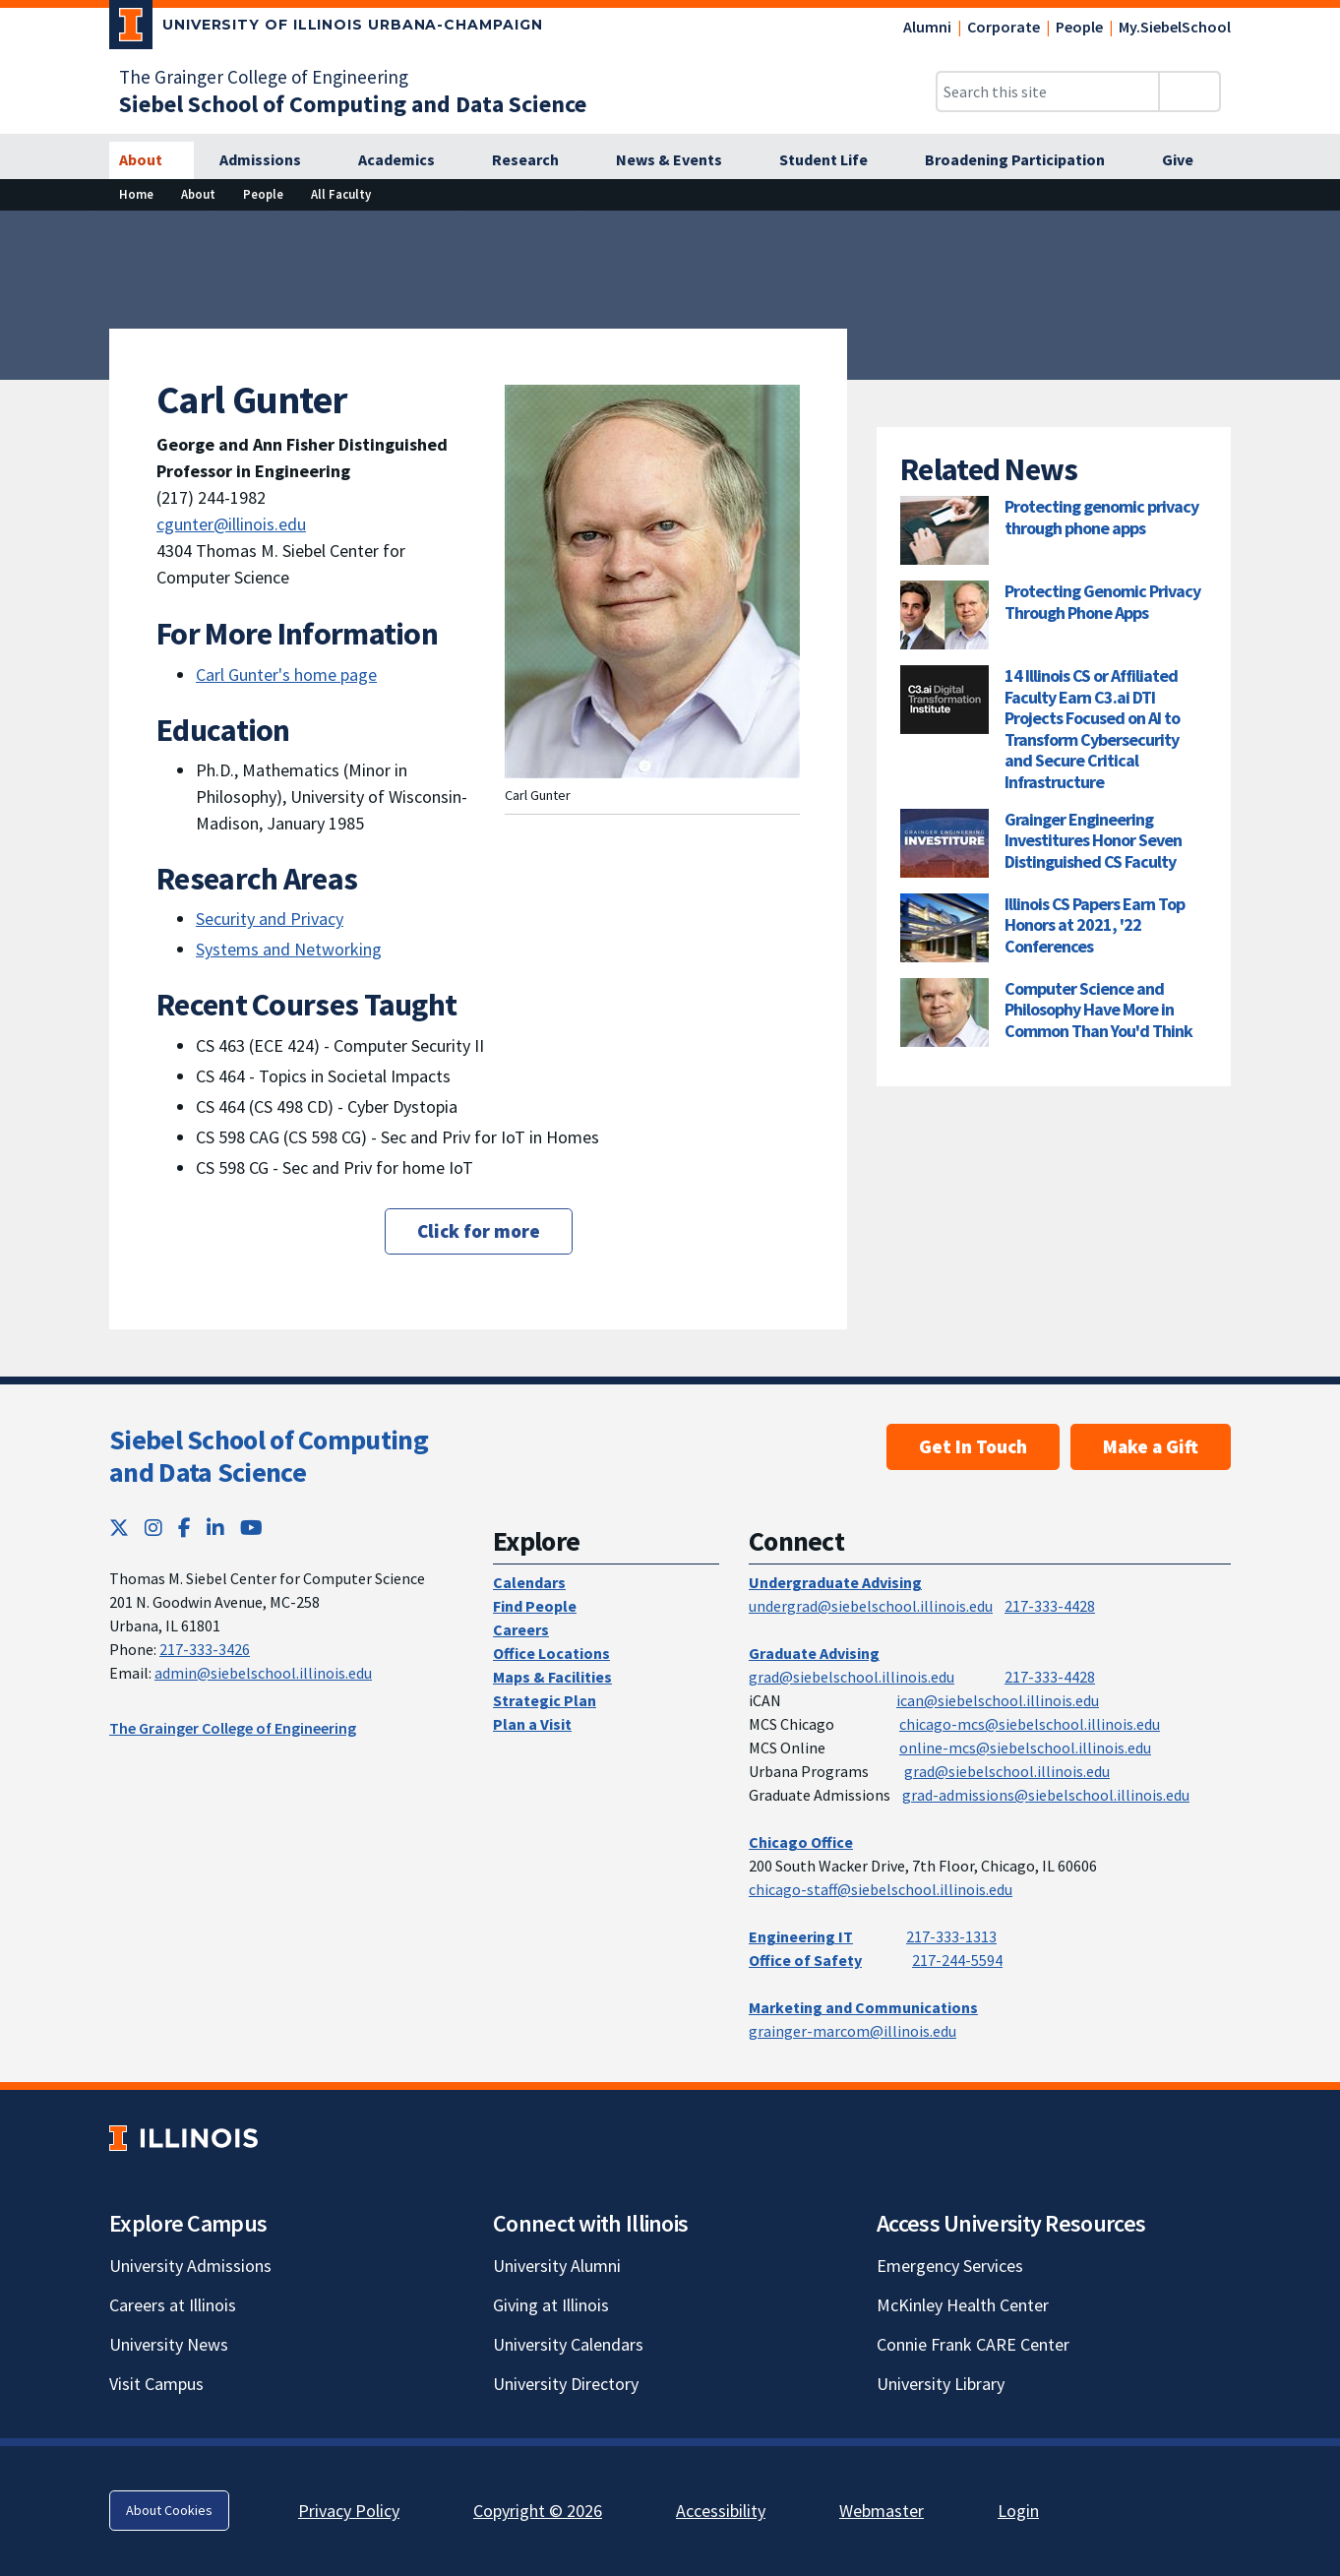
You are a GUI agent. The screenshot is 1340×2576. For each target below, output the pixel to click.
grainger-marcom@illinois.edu (852, 2031)
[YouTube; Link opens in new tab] (251, 1527)
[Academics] (407, 160)
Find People (535, 1606)
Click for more (478, 1231)
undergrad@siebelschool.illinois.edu (871, 1606)
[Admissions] (271, 160)
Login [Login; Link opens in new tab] (1018, 2510)
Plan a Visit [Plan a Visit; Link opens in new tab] (532, 1724)
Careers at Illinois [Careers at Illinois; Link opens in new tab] (172, 2305)
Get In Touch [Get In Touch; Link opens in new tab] (973, 1446)
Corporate (1003, 26)
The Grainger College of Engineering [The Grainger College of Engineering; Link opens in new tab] (263, 77)
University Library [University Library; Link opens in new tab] (941, 2383)
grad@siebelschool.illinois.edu (851, 1677)
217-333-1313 (951, 1936)
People (1079, 26)
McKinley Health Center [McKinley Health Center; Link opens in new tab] (963, 2305)
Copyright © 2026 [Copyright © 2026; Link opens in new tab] (537, 2510)
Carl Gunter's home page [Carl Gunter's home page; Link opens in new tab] (286, 674)
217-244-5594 (957, 1960)
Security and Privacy (269, 918)
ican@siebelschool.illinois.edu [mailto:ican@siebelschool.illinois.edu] (997, 1700)
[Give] (1188, 160)
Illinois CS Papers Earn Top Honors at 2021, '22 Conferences (1095, 924)
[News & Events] (680, 160)
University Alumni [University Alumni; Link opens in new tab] (557, 2265)
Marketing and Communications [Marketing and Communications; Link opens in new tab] (863, 2007)
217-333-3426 (204, 1649)
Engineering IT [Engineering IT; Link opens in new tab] (801, 1936)
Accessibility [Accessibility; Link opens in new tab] (720, 2510)
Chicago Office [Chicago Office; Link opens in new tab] (801, 1842)
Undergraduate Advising (835, 1582)
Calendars (529, 1582)
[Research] (536, 160)
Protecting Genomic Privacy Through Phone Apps (1102, 602)
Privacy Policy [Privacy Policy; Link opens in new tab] (348, 2510)
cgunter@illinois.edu (231, 524)
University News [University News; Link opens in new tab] (168, 2344)
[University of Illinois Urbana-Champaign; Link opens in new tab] (326, 28)
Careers (521, 1629)
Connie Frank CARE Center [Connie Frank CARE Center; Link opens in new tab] (973, 2344)
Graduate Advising (814, 1653)
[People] (263, 194)
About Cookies (169, 2510)
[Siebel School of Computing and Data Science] (352, 104)
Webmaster (881, 2510)
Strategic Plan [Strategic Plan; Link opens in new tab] (544, 1700)
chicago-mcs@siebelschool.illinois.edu (1029, 1724)
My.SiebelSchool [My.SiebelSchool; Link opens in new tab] (1175, 26)
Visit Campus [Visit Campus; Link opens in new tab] (156, 2383)
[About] (151, 160)
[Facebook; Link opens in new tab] (184, 1527)
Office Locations (551, 1653)
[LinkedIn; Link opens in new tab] (215, 1527)
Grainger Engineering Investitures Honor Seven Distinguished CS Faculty (1093, 840)
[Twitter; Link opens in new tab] (119, 1527)
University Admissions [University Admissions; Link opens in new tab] (190, 2265)
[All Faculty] (341, 194)
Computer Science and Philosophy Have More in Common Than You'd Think (1098, 1009)
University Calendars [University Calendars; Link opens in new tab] (568, 2344)
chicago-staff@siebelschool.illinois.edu (880, 1889)
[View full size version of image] (1313, 231)
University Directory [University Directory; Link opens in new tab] (566, 2383)
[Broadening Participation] (1025, 160)
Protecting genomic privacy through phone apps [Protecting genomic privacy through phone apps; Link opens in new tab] (1101, 517)
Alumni (927, 26)
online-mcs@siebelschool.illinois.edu (1025, 1747)
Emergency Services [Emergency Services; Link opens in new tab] (950, 2265)
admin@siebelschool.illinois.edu (263, 1673)
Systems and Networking (289, 949)
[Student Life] (834, 160)
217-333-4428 (1050, 1606)
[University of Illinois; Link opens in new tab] (183, 2137)
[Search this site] (1048, 91)
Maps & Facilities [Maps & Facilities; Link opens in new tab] (552, 1677)
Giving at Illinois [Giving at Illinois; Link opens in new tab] (551, 2305)
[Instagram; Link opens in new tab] (153, 1527)
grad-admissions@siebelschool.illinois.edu (1045, 1795)
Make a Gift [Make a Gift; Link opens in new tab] (1150, 1446)
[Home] (136, 194)
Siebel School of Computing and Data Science (268, 1456)
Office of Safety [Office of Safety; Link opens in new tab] (805, 1960)
